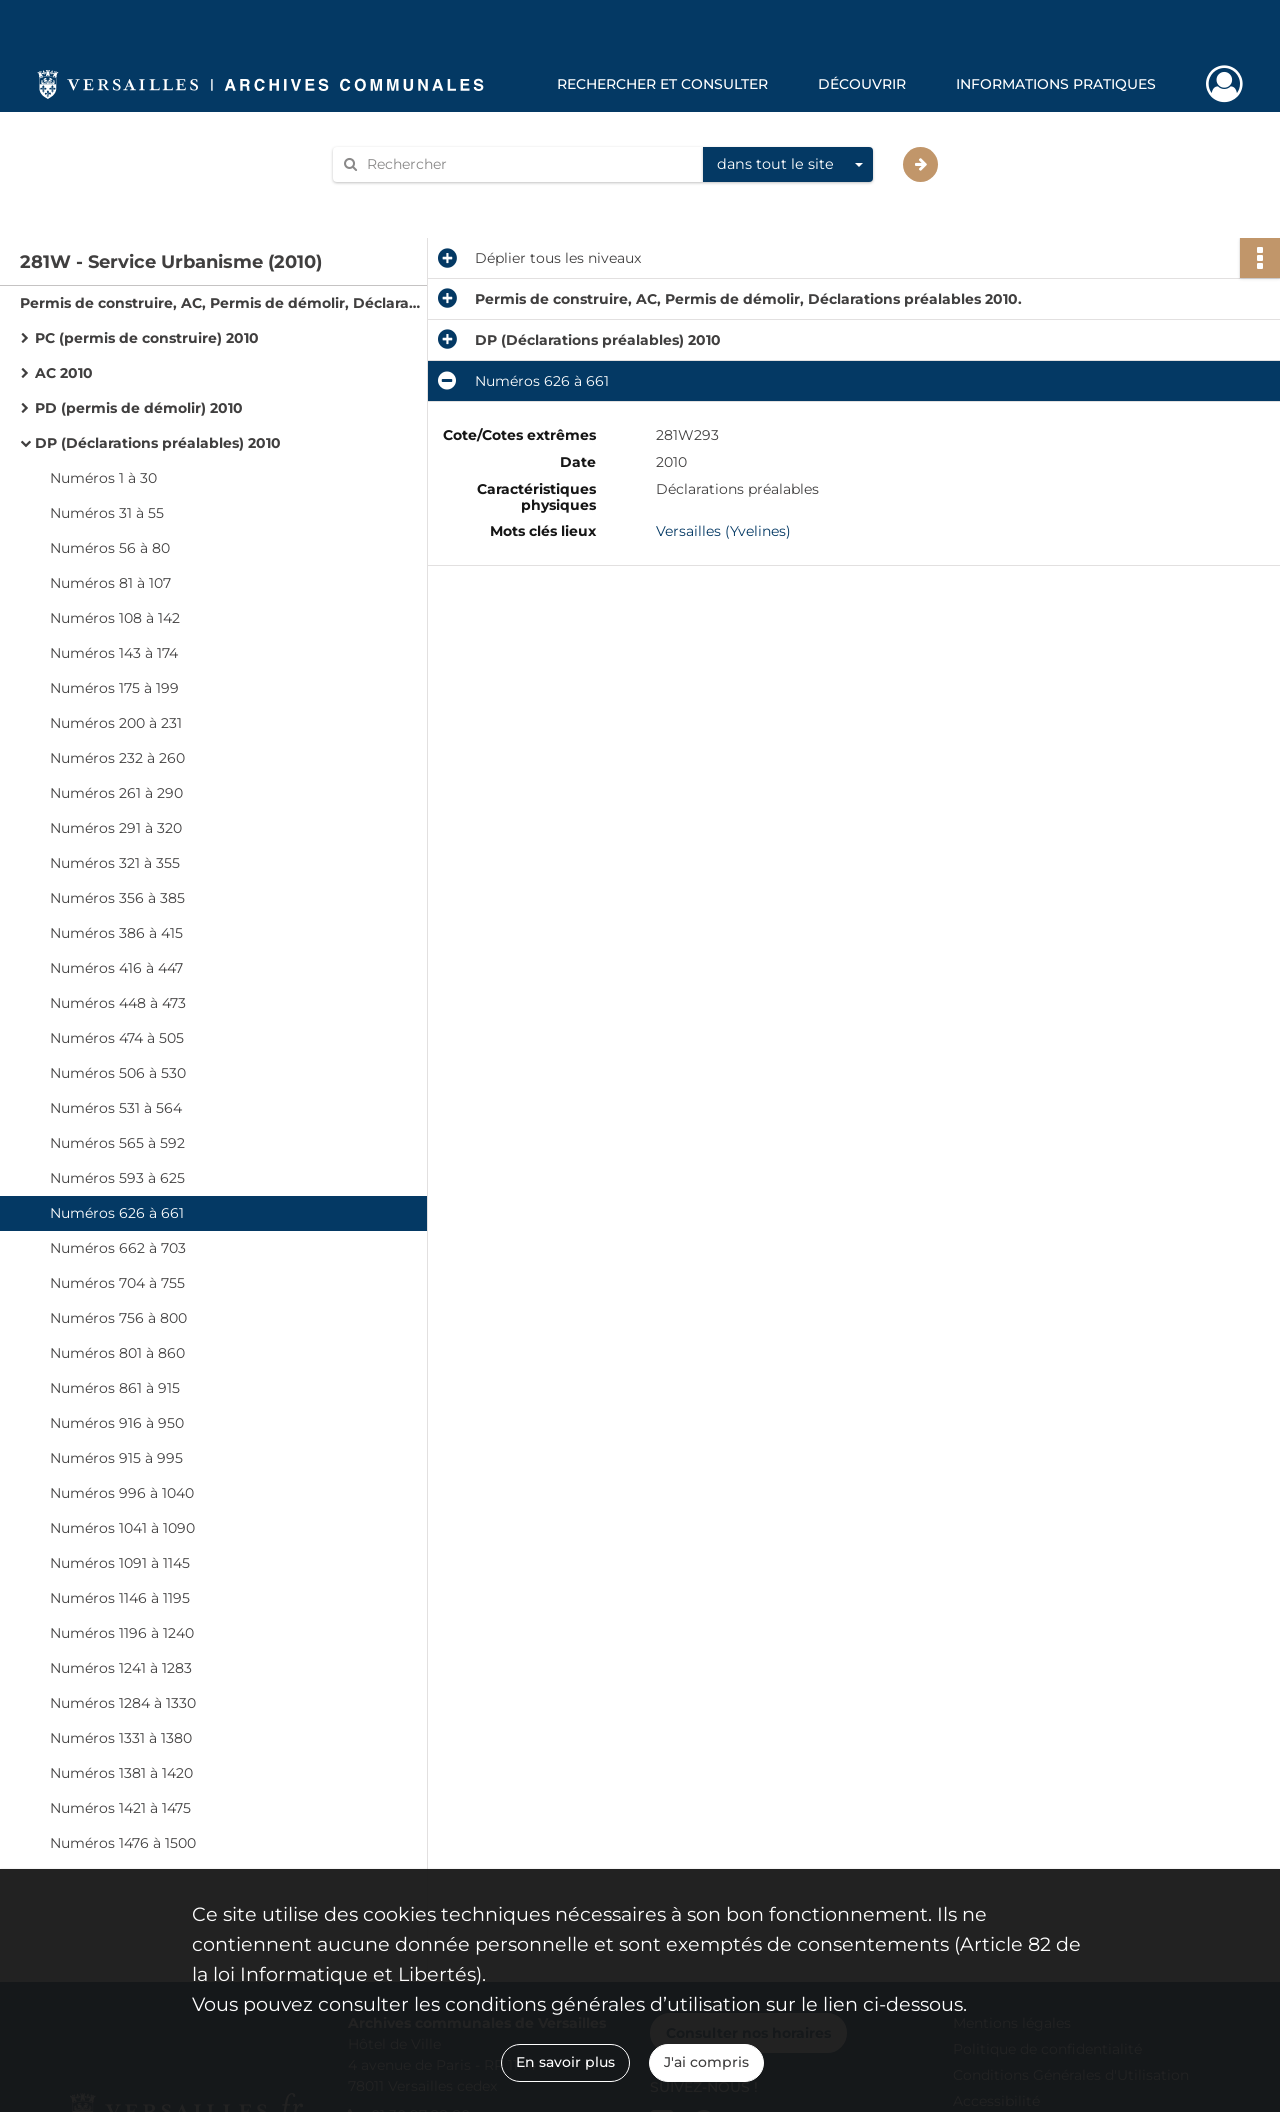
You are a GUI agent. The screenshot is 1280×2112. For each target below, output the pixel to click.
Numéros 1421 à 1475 (120, 1808)
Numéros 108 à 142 (115, 618)
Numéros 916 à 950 (117, 1423)
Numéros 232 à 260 (117, 758)
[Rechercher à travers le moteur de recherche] (528, 164)
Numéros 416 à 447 (116, 968)
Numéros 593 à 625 (117, 1178)
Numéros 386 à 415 (116, 933)
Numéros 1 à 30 (103, 478)
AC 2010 (64, 373)
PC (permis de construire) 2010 (147, 338)
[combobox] (788, 165)
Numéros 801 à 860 (117, 1353)
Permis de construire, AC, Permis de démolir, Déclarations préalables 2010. (220, 303)
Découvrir (862, 84)
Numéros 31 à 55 (107, 513)
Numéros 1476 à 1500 (123, 1843)
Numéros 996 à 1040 (122, 1493)
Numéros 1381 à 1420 (121, 1773)
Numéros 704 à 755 (117, 1283)
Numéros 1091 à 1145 (120, 1563)
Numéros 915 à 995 (116, 1458)
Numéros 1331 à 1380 (121, 1738)
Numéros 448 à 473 (118, 1003)
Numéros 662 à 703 (118, 1248)
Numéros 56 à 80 (110, 548)
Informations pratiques (1056, 84)
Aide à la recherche (412, 198)
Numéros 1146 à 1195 (120, 1598)
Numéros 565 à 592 (117, 1143)
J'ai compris (706, 2062)
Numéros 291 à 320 (116, 828)
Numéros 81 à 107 (110, 583)
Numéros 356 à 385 (117, 898)
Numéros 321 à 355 (115, 863)
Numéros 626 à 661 (117, 1213)
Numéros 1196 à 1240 (122, 1633)
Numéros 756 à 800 (118, 1318)
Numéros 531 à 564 (116, 1108)
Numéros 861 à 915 (115, 1388)
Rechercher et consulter (662, 84)
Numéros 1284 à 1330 (123, 1703)
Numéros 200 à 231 (116, 723)
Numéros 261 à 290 (116, 793)
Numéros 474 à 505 (117, 1038)
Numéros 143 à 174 (114, 653)
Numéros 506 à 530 (118, 1073)
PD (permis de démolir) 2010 (139, 408)
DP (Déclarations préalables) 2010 (158, 443)
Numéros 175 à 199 (114, 688)
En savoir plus (565, 2062)
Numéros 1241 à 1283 (121, 1668)
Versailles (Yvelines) (723, 531)
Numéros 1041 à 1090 (122, 1528)
